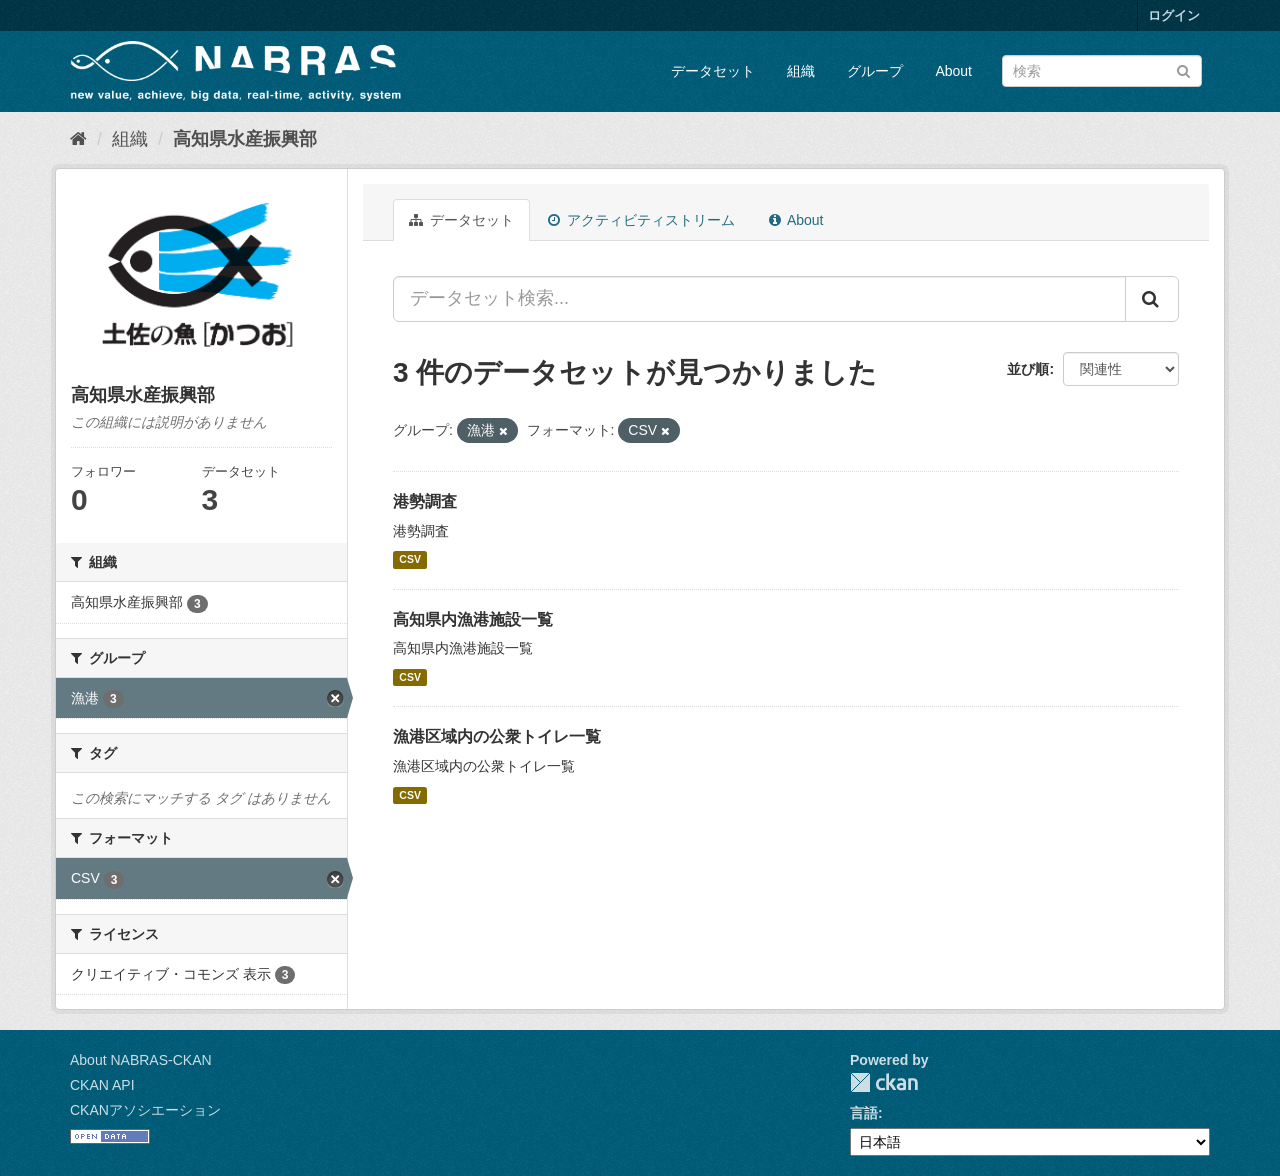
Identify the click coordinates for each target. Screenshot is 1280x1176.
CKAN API (102, 1085)
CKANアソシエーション (145, 1110)
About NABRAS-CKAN (141, 1060)
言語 (864, 1113)
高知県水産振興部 (245, 139)
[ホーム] (78, 139)
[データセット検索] (1102, 71)
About (953, 71)
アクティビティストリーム (641, 220)
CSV (410, 560)
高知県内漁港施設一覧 (473, 619)
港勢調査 (425, 501)
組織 (801, 71)
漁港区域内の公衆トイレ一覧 (497, 736)
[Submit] (1183, 69)
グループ (875, 71)
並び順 (1028, 369)
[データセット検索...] (759, 299)
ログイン (1174, 15)
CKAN (884, 1082)
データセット (713, 71)
